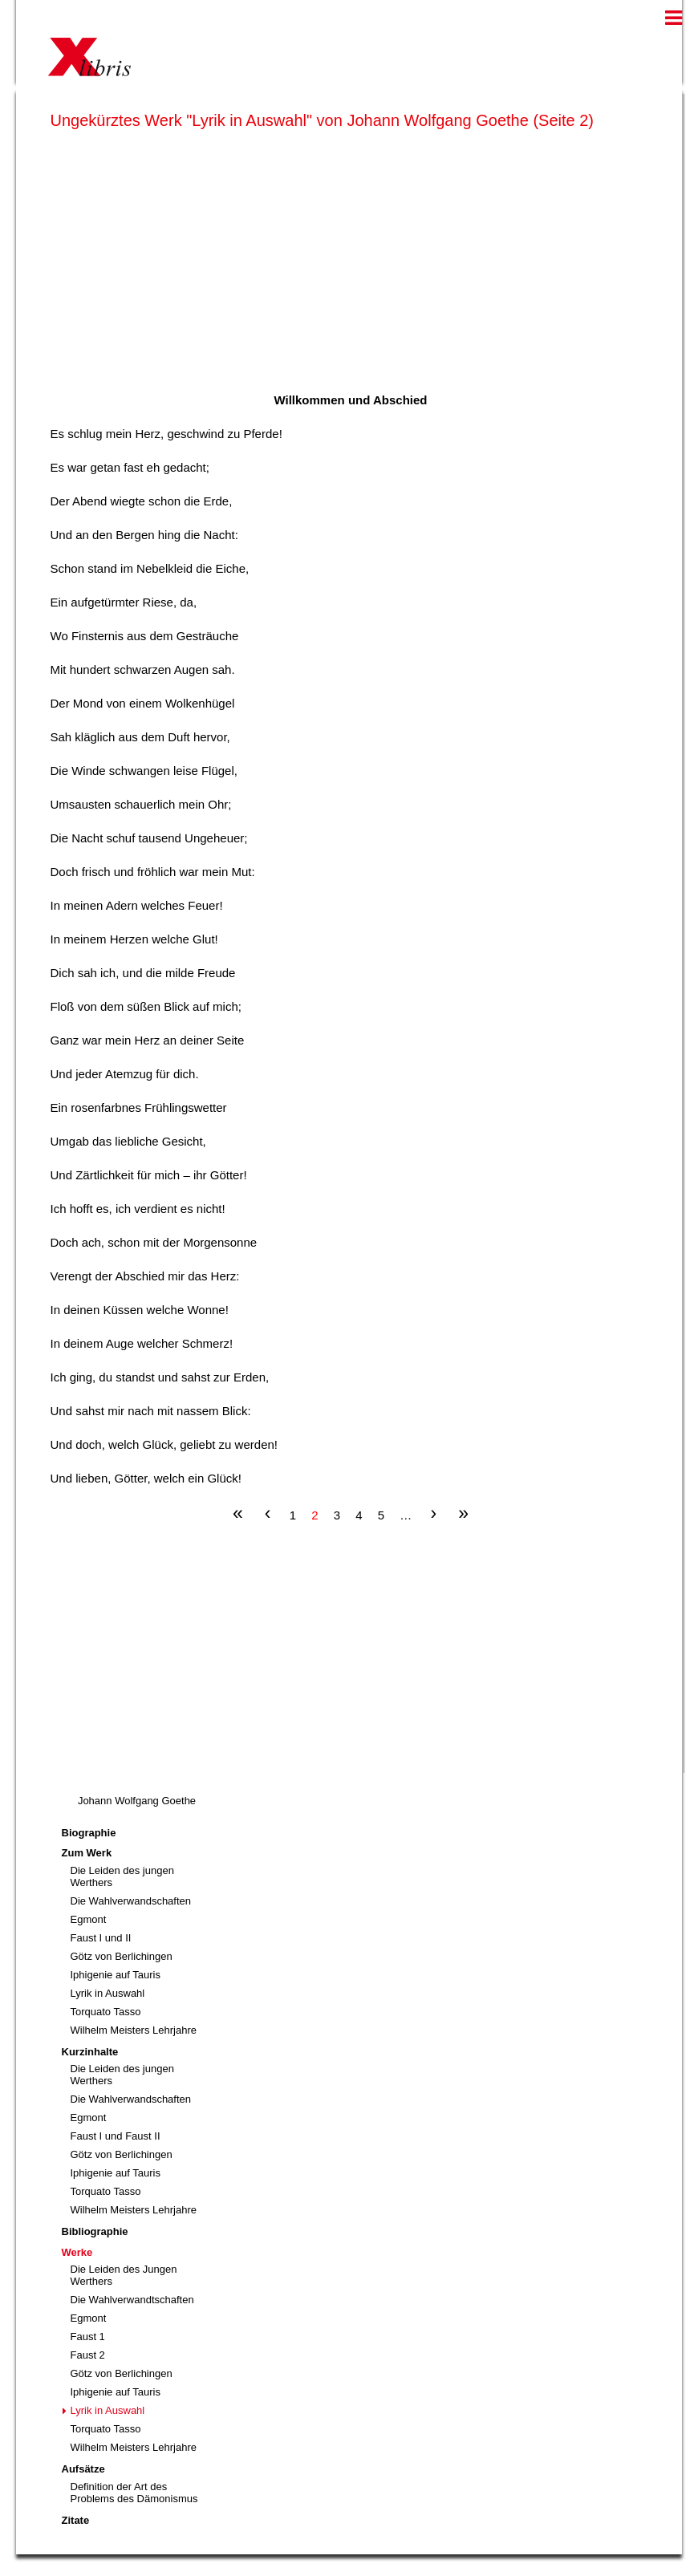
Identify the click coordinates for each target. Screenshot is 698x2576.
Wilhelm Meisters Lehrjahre (134, 2030)
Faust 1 (88, 2337)
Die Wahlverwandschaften (131, 1901)
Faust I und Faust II (115, 2136)
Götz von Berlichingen (121, 1956)
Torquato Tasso (106, 2012)
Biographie (89, 1833)
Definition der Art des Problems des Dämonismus (134, 2493)
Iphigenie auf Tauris (116, 1975)
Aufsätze (83, 2469)
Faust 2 (88, 2355)
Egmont (89, 1919)
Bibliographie (95, 2231)
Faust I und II (101, 1938)
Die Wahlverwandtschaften (132, 2300)
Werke (77, 2252)
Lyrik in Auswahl (108, 1993)
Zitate (76, 2520)
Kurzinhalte (90, 2052)
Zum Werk (87, 1853)
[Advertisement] (351, 257)
